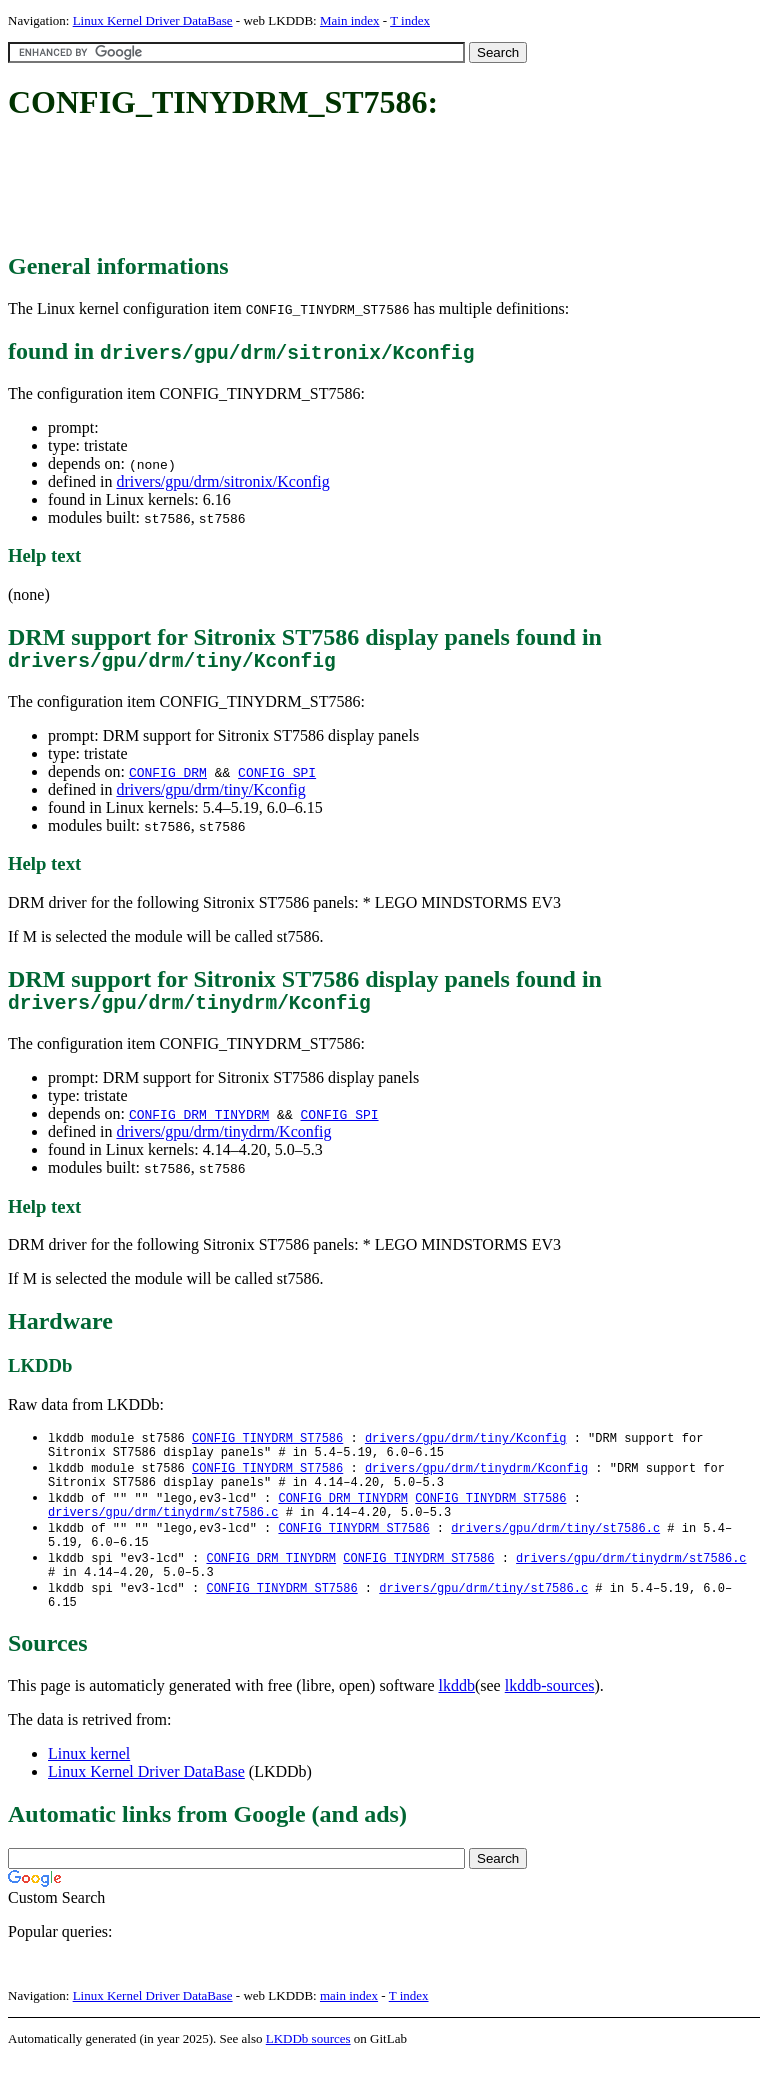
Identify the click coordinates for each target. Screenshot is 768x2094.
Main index (350, 20)
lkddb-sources (550, 1719)
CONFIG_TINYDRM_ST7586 (267, 1448)
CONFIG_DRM (168, 777)
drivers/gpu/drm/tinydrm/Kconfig (223, 1141)
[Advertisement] (372, 188)
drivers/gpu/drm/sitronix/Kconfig (222, 481)
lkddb (457, 1719)
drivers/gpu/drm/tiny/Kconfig (210, 794)
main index (349, 2029)
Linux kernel (89, 1787)
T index (410, 20)
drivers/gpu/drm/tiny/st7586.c (555, 1550)
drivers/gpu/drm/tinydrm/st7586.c (163, 1533)
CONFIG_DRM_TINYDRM (199, 1124)
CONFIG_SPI (277, 777)
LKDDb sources (308, 2072)
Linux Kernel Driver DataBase (153, 20)
